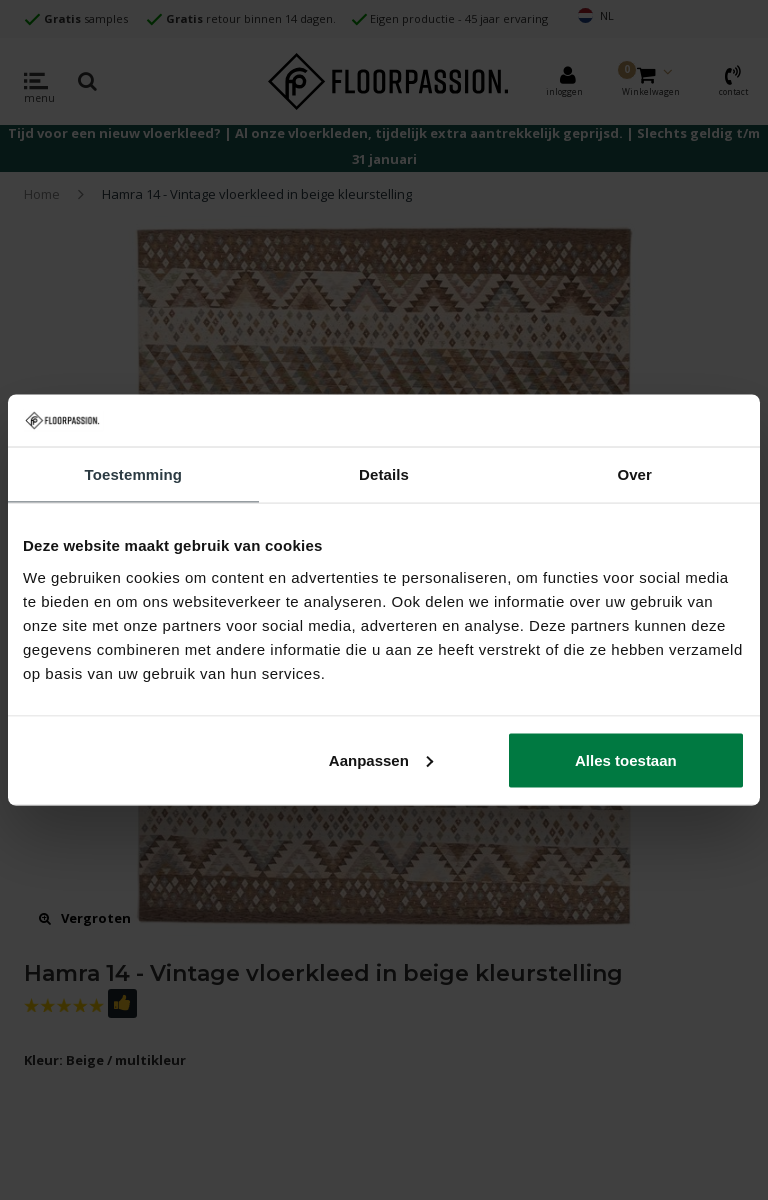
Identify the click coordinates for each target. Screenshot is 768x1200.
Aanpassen (381, 759)
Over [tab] (634, 474)
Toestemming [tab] (134, 474)
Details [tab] (384, 474)
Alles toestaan (626, 759)
